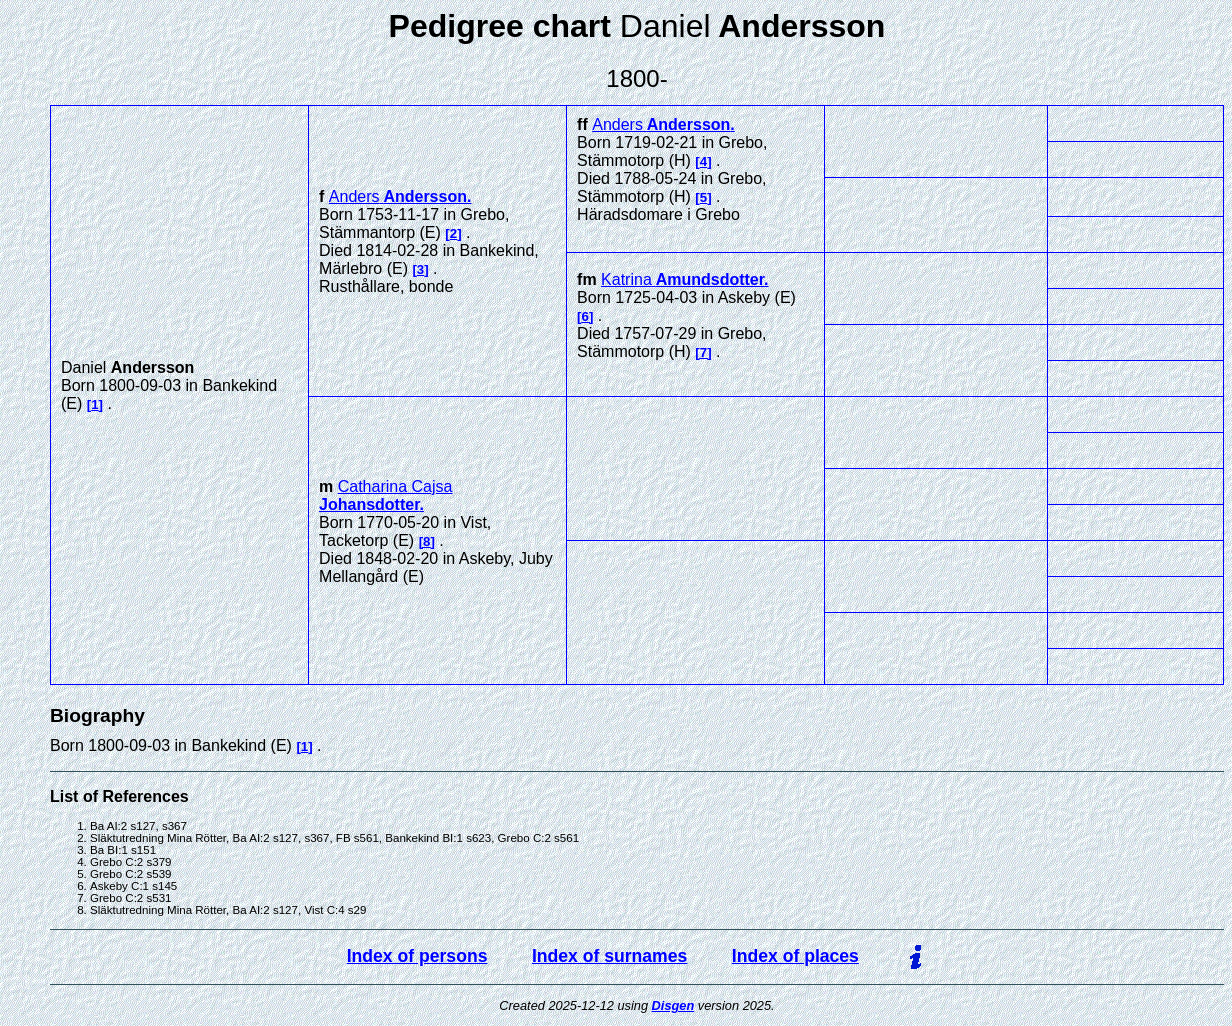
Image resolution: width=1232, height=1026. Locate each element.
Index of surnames (609, 956)
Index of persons (417, 956)
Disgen (673, 1005)
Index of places (795, 956)
